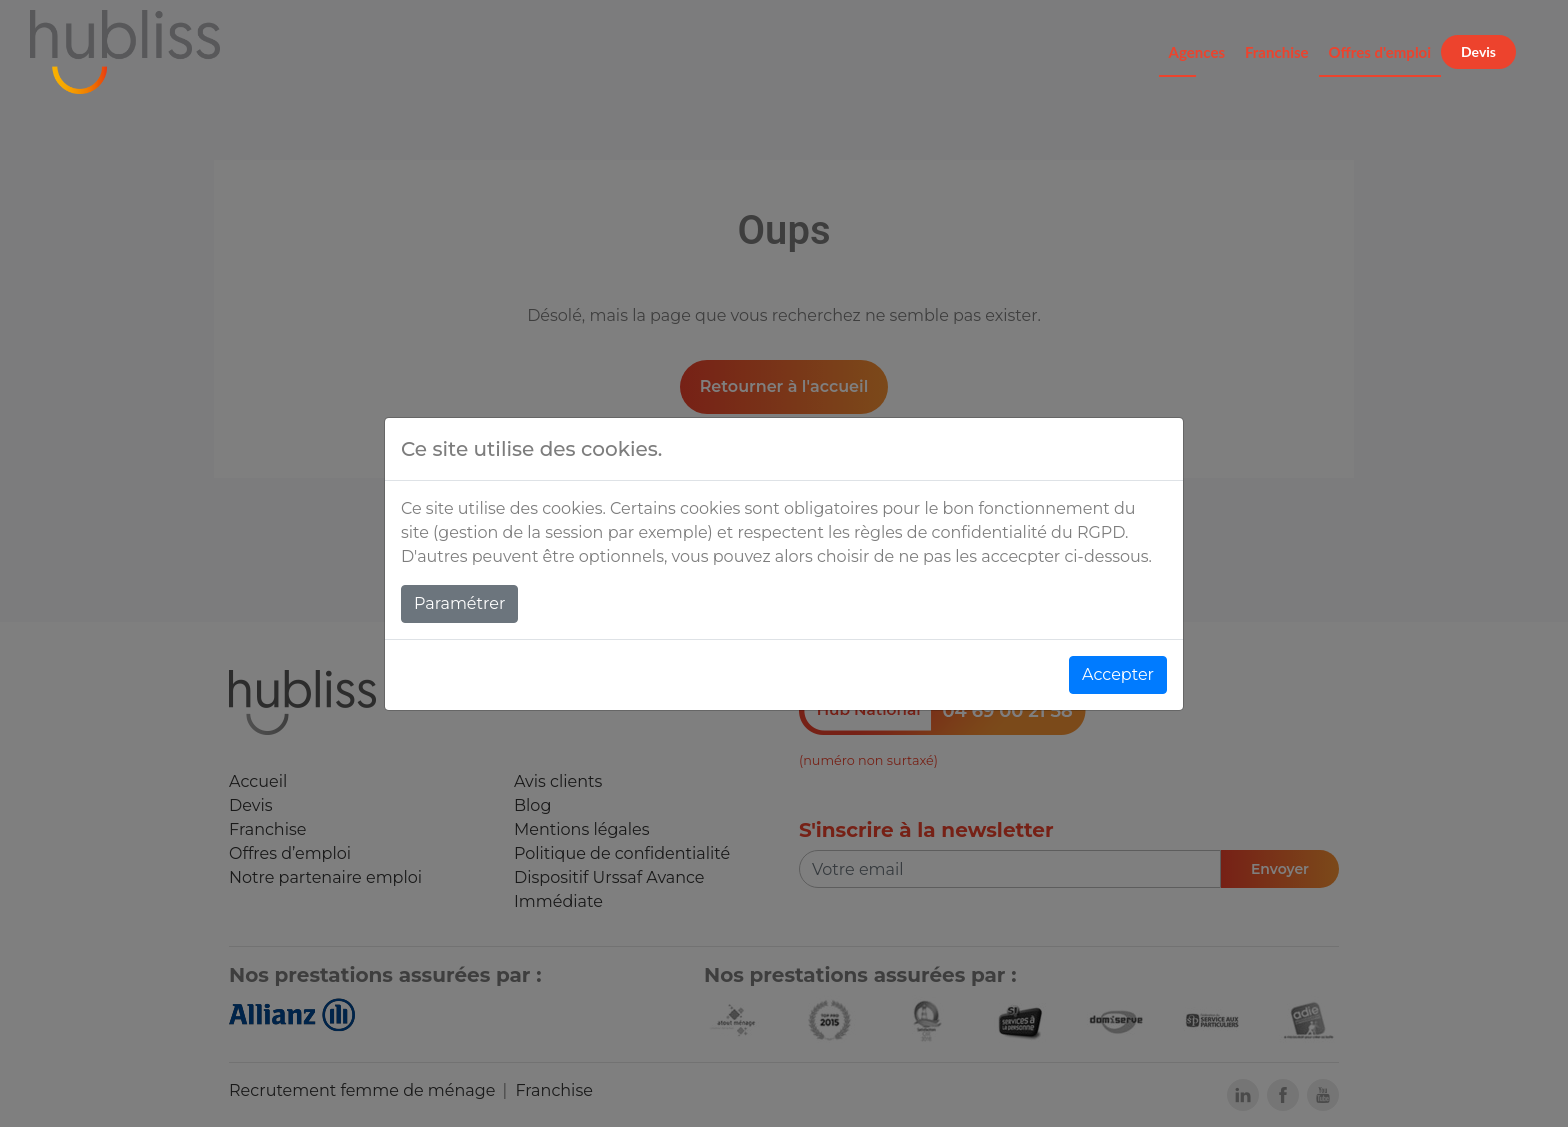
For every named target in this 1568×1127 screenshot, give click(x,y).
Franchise (1277, 52)
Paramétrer (459, 603)
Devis (1478, 51)
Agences (1197, 52)
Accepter (1118, 674)
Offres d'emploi (1380, 52)
